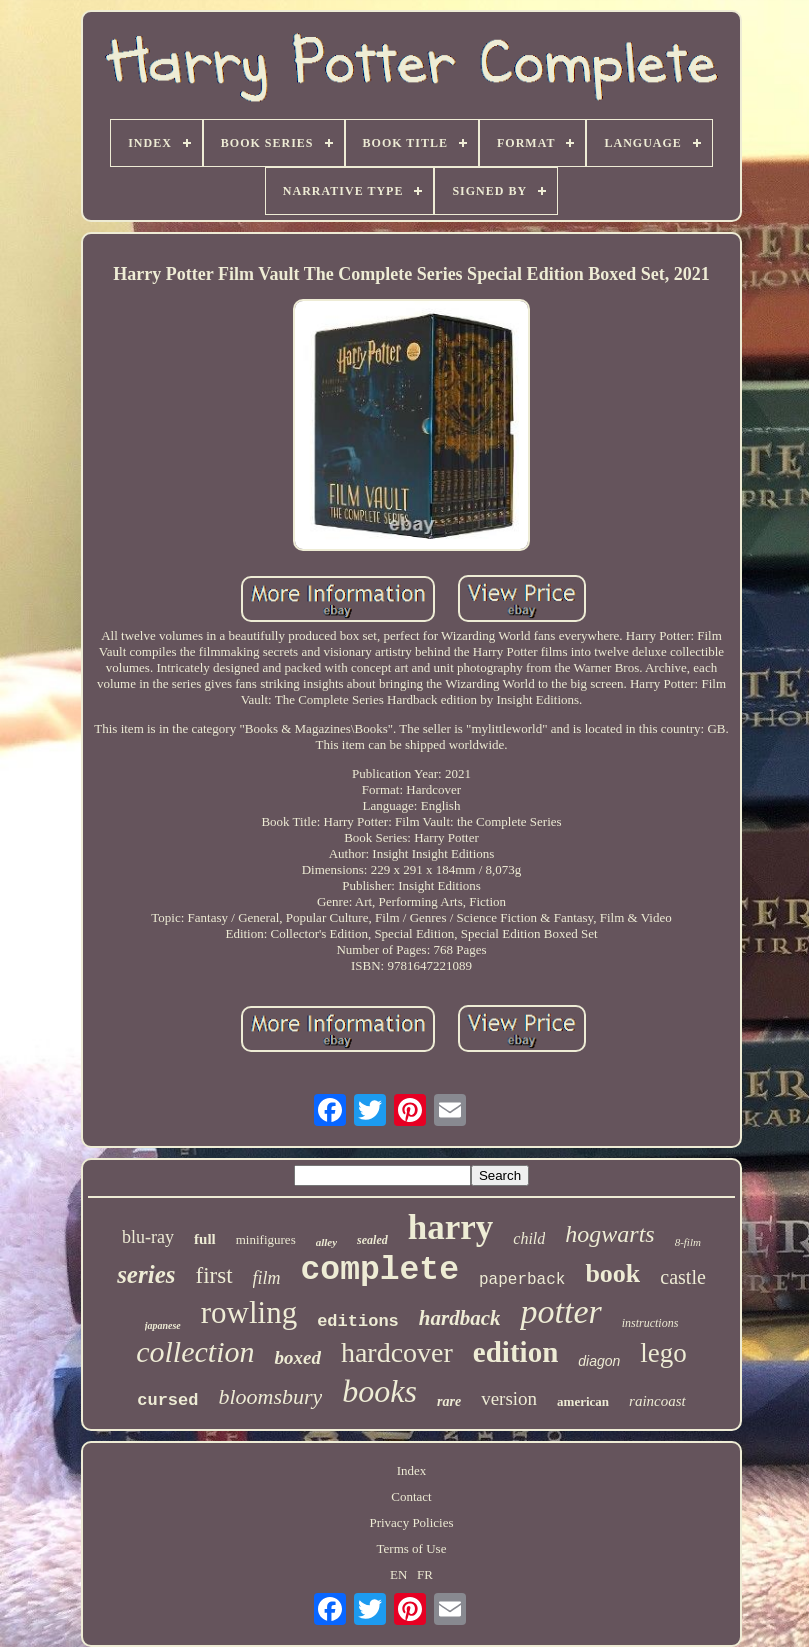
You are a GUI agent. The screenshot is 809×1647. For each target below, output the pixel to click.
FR (425, 1574)
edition (515, 1352)
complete (380, 1270)
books (379, 1391)
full (205, 1239)
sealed (372, 1240)
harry (451, 1227)
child (529, 1238)
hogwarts (609, 1234)
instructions (650, 1323)
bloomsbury (270, 1396)
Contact (411, 1496)
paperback (522, 1280)
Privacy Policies (411, 1522)
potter (560, 1311)
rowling (249, 1312)
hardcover (397, 1352)
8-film (688, 1242)
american (583, 1401)
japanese (163, 1325)
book (612, 1273)
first (213, 1275)
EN (398, 1574)
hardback (460, 1318)
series (146, 1274)
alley (326, 1242)
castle (683, 1277)
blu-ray (148, 1237)
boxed (297, 1357)
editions (358, 1321)
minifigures (266, 1239)
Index (412, 1470)
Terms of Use (412, 1548)
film (267, 1278)
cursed (167, 1400)
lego (663, 1353)
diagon (599, 1361)
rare (449, 1401)
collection (195, 1351)
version (509, 1398)
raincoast (657, 1401)
